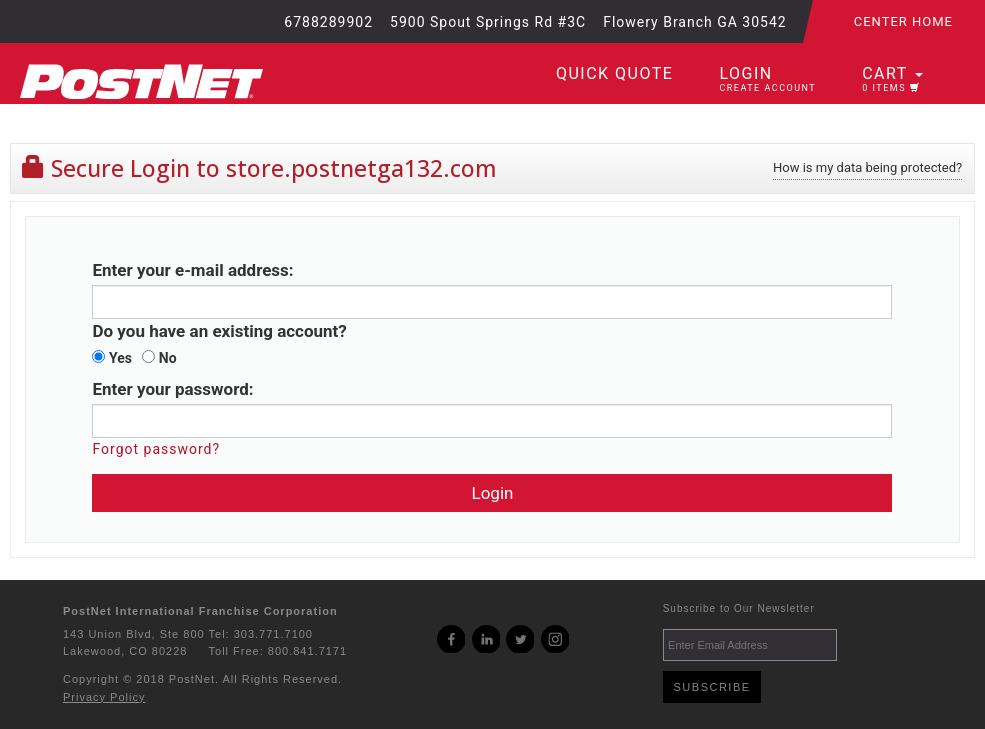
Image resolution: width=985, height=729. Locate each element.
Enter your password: (172, 389)
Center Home (903, 21)
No (159, 358)
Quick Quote (614, 73)
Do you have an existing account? (219, 331)
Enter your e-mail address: (192, 270)
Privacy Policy (104, 697)
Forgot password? (156, 449)
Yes (111, 358)
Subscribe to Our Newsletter (739, 608)
